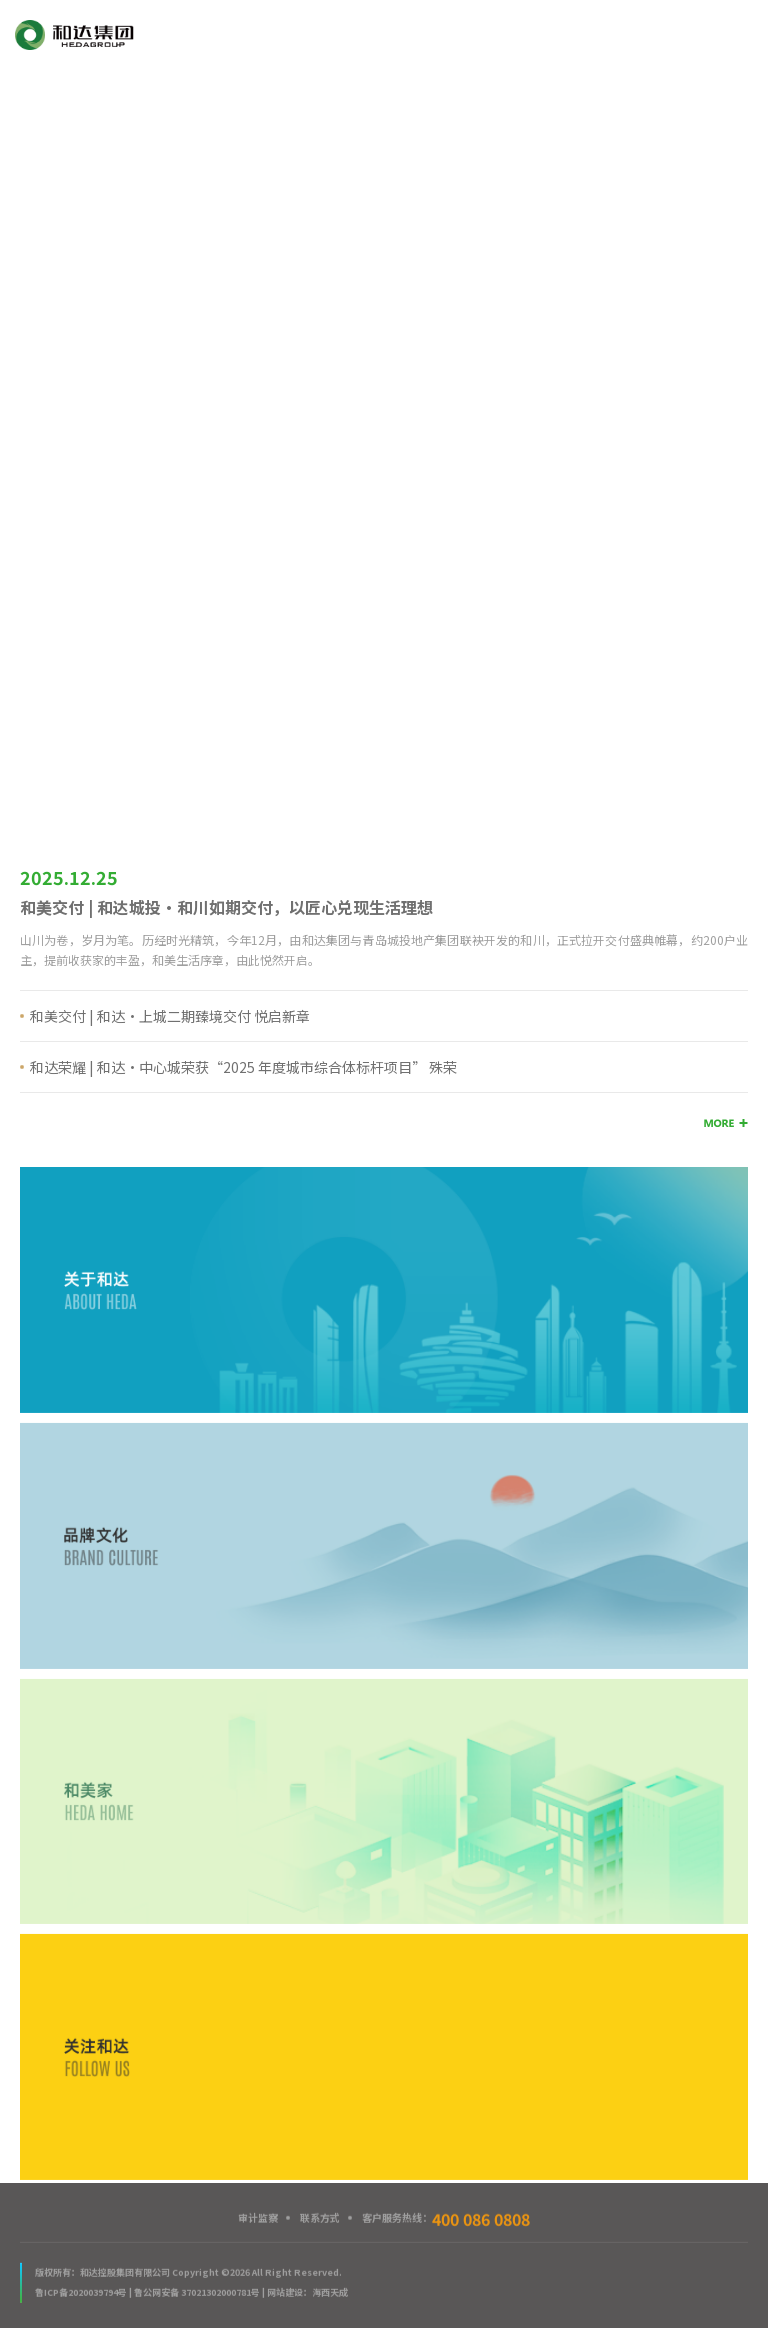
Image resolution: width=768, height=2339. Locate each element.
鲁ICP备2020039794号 (81, 2293)
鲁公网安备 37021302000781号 (197, 2293)
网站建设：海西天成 (307, 2293)
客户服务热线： (446, 2219)
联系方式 (320, 2218)
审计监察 (258, 2218)
